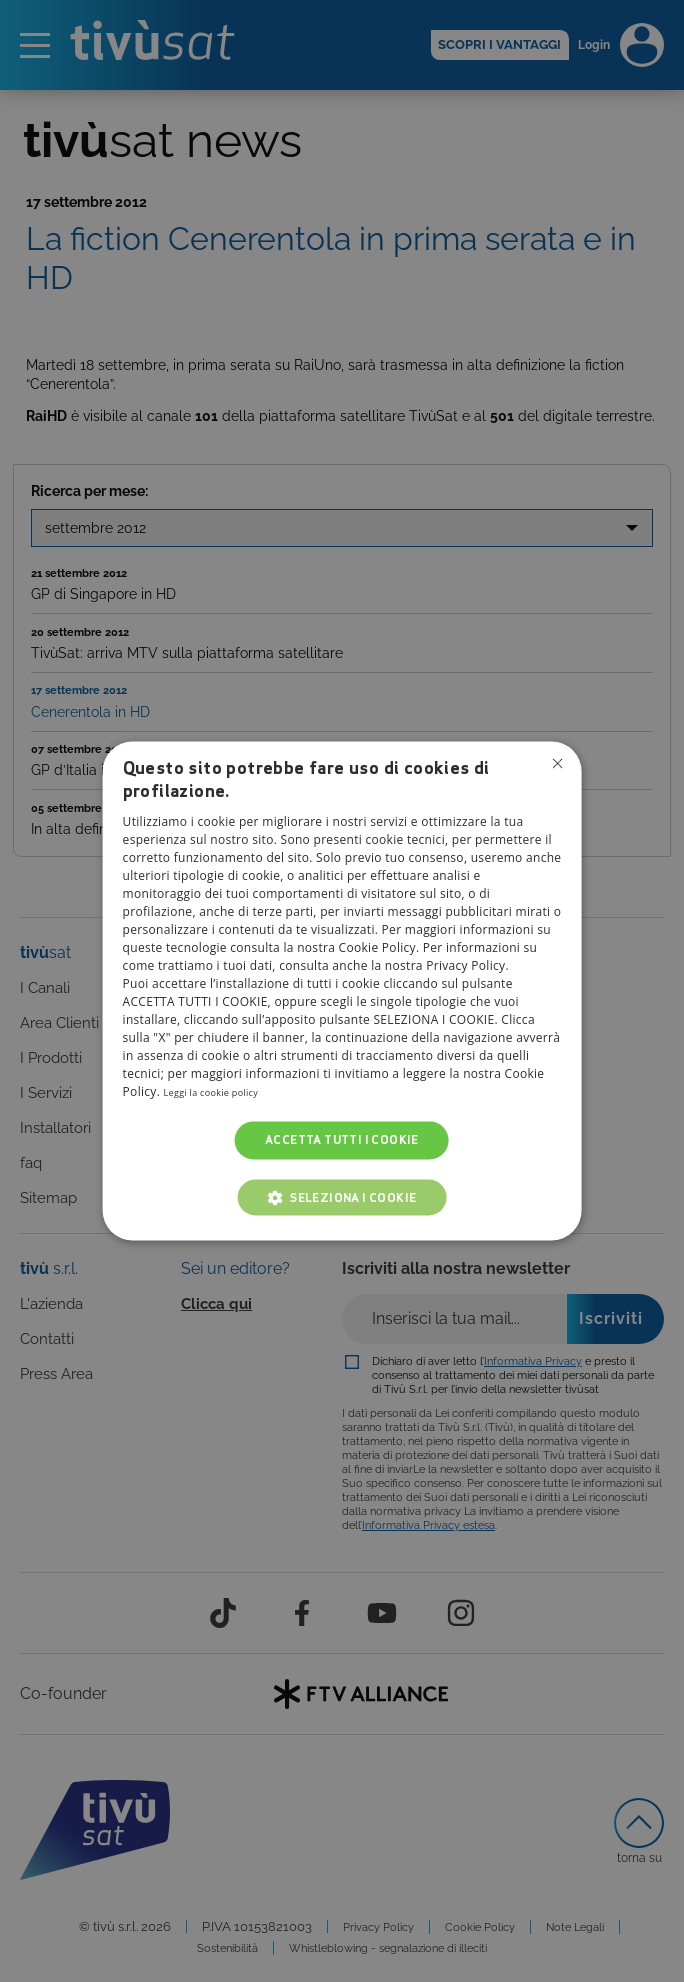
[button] (342, 1198)
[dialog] (342, 990)
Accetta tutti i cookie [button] (342, 1139)
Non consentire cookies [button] (554, 766)
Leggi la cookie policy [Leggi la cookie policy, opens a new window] (225, 1091)
